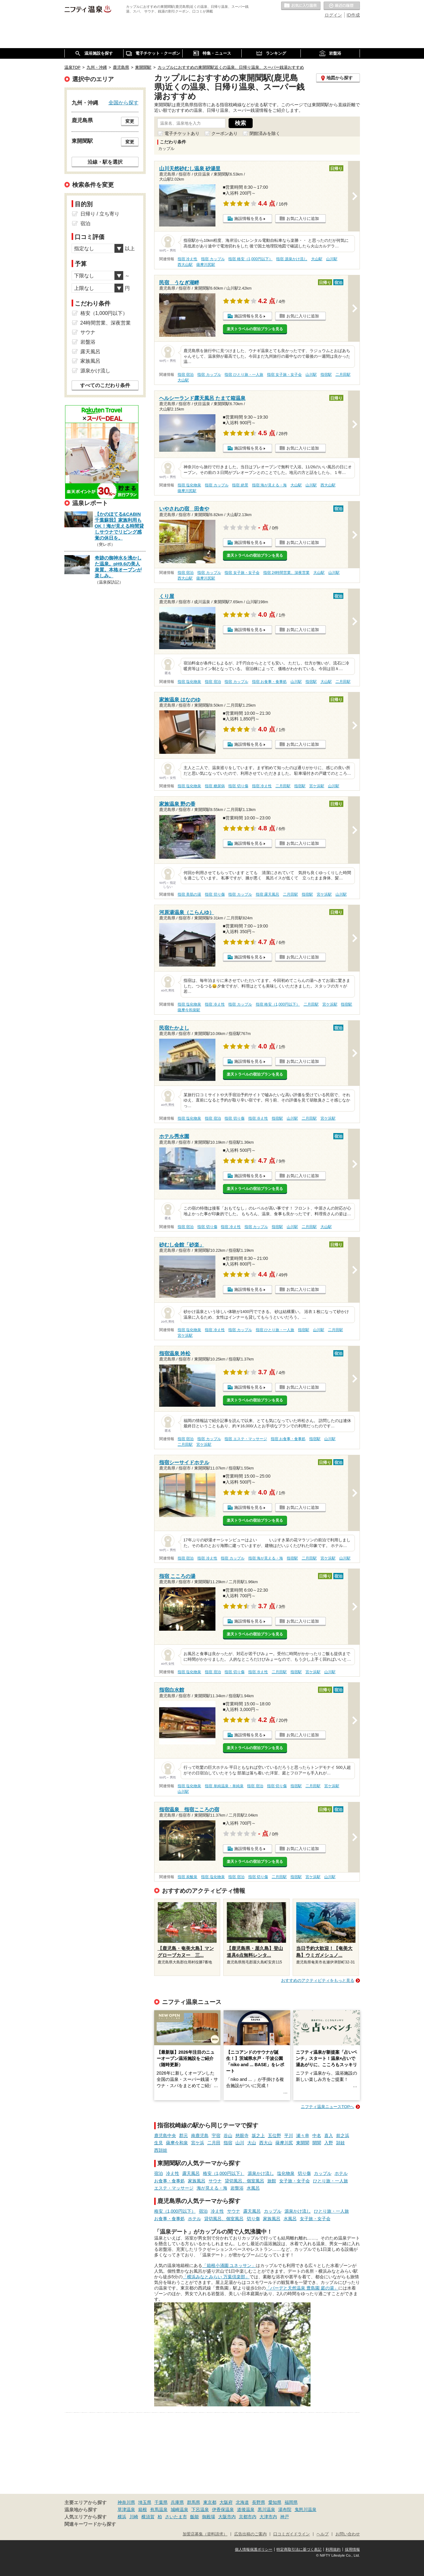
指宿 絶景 (240, 485)
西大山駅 (185, 264)
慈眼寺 (242, 2135)
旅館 (271, 2180)
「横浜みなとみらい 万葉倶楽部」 (216, 2276)
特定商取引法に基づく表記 (298, 2549)
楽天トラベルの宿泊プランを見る (255, 329)
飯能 (194, 2516)
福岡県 (291, 2502)
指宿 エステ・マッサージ (246, 1439)
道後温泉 (246, 2509)
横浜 (122, 2516)
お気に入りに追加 (302, 218)
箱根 (142, 2509)
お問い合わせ (348, 2534)
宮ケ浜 (197, 2142)
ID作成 (353, 14)
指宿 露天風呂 (267, 894)
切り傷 (304, 2173)
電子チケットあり (181, 133)
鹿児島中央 (165, 2135)
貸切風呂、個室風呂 (244, 2180)
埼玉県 (144, 2502)
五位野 (274, 2135)
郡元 (183, 2135)
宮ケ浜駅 (316, 786)
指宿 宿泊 (186, 374)
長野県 (258, 2502)
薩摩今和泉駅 (189, 1010)
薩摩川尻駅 (205, 264)
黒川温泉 (266, 2509)
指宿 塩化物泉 (189, 485)
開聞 (316, 2142)
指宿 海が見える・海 (269, 485)
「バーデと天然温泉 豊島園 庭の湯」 (302, 2287)
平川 (288, 2135)
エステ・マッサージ (174, 2188)
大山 (251, 2142)
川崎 (133, 2516)
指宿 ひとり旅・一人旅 (244, 374)
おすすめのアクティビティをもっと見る (317, 1980)
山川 (239, 2142)
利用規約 (333, 2549)
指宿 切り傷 (238, 786)
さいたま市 (176, 2516)
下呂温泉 (200, 2509)
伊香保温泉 (223, 2509)
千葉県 (161, 2502)
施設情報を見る (248, 218)
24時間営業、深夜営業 (105, 323)
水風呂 (253, 2188)
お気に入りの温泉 (301, 6)
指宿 (228, 2142)
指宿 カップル (213, 259)
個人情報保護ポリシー (253, 2549)
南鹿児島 (200, 2135)
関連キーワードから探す (90, 2524)
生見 (158, 2142)
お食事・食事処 (169, 2180)
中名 (316, 2135)
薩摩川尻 (284, 2142)
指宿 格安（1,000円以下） (250, 259)
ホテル (341, 2173)
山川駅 (331, 259)
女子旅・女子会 (294, 2180)
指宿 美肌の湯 (189, 894)
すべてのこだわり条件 (105, 385)
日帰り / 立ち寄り (99, 213)
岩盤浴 (237, 2188)
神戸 (284, 2516)
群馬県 (193, 2502)
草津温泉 (126, 2509)
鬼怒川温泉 (305, 2509)
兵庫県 (177, 2502)
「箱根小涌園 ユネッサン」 (229, 2265)
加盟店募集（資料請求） (205, 2534)
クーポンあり (224, 133)
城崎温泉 (179, 2509)
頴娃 (340, 2142)
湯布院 (284, 2509)
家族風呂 (196, 2180)
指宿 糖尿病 (215, 786)
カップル (322, 2173)
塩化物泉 (286, 2173)
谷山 (228, 2135)
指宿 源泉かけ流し (291, 259)
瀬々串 (302, 2135)
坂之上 (258, 2135)
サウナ (215, 2180)
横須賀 (147, 2516)
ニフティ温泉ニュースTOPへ (327, 2106)
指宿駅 (326, 374)
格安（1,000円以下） (224, 2173)
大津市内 (268, 2516)
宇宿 (216, 2135)
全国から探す (124, 102)
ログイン (333, 14)
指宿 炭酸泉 (187, 1877)
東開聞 (302, 2142)
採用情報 (352, 2549)
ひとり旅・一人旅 (330, 2180)
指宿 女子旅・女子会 (284, 374)
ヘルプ (322, 2534)
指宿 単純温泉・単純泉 (224, 1786)
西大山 (265, 2142)
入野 (328, 2142)
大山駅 (316, 259)
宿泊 (158, 2173)
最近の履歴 (342, 6)
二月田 (213, 2142)
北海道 (242, 2502)
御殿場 (208, 2516)
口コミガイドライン (291, 2534)
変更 (129, 121)
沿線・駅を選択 (105, 162)
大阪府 (226, 2502)
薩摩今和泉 (177, 2142)
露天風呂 (191, 2173)
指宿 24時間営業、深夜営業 (286, 572)
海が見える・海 (212, 2188)
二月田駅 (343, 374)
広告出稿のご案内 (250, 2534)
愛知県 (274, 2502)
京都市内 (247, 2516)
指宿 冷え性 (187, 259)
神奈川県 (126, 2502)
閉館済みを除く (265, 133)
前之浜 (342, 2135)
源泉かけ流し (261, 2173)
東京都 (209, 2502)
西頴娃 (160, 2150)
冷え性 (172, 2173)
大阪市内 (227, 2516)
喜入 (328, 2135)
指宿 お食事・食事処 (269, 681)
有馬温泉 (159, 2509)
